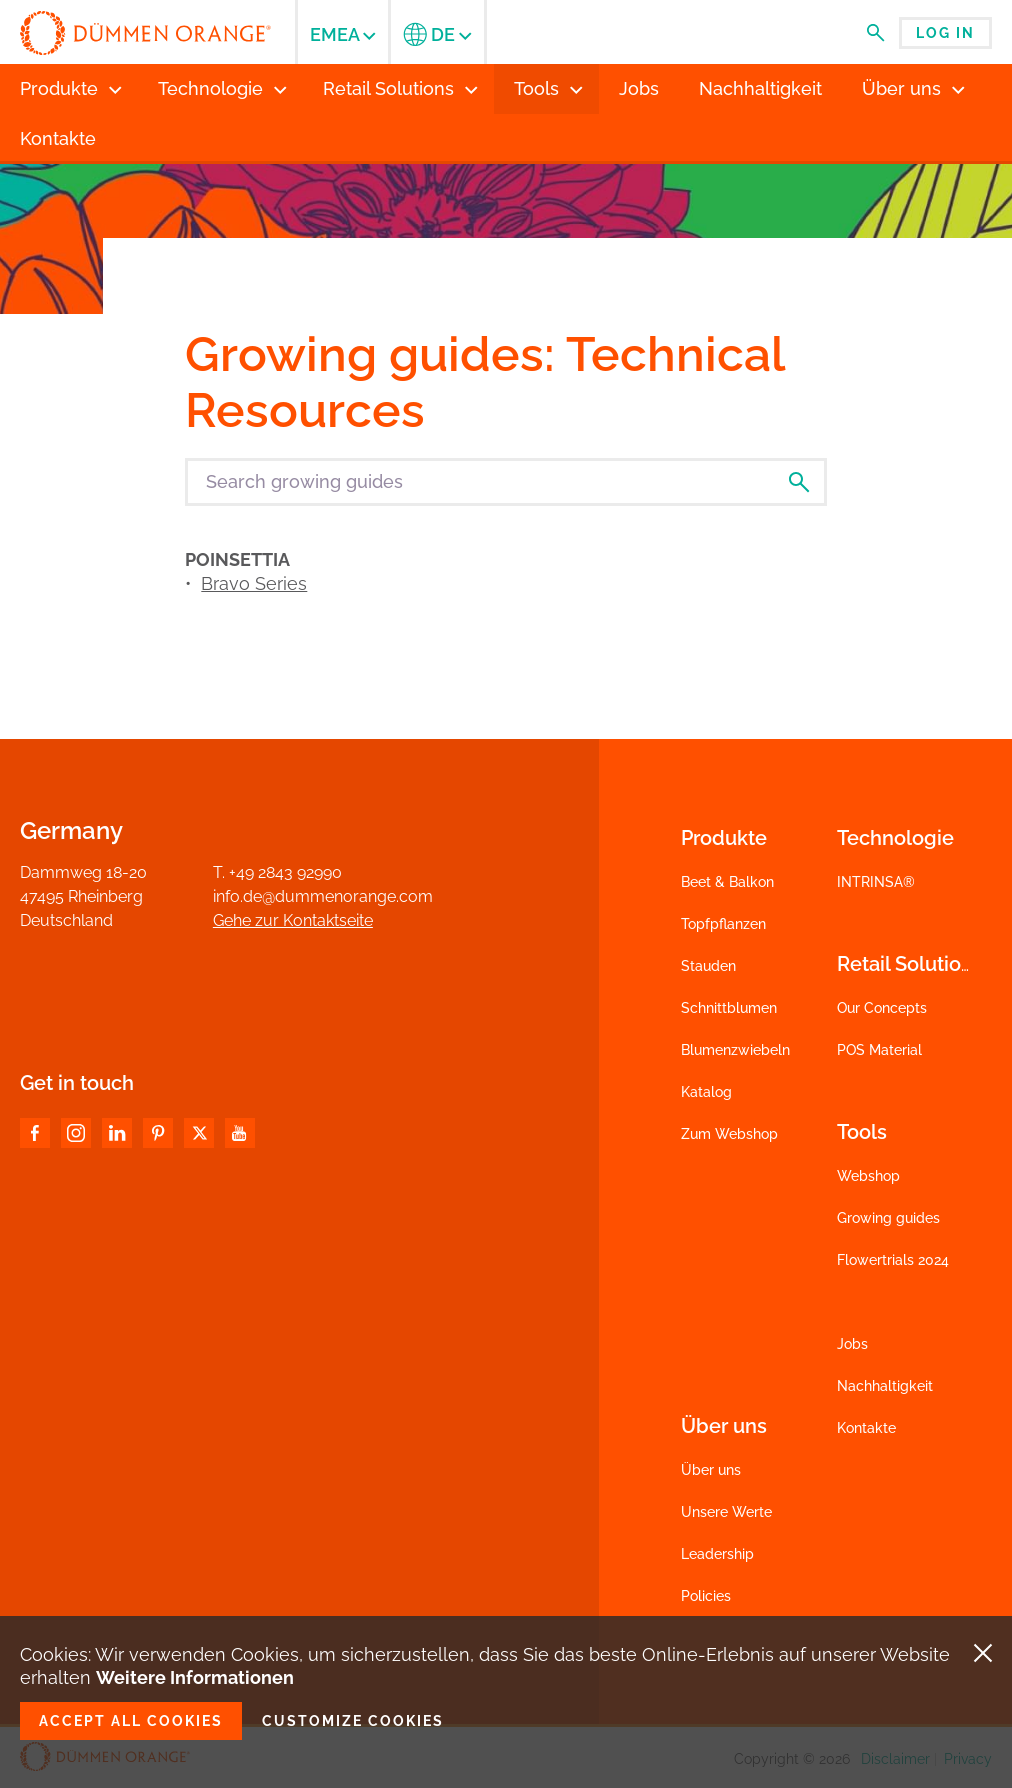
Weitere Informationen (195, 1677)
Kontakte (866, 1428)
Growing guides (888, 1218)
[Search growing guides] (505, 482)
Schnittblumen (729, 1008)
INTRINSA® (876, 882)
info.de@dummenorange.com (323, 896)
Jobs (852, 1344)
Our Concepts (882, 1008)
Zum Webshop (729, 1134)
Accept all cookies (131, 1721)
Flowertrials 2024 (893, 1260)
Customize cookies (353, 1721)
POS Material (879, 1050)
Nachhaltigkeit (885, 1386)
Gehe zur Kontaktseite (293, 920)
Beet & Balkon (727, 882)
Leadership (717, 1554)
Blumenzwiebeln (735, 1050)
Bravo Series (254, 583)
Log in (945, 33)
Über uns (711, 1470)
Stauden (708, 966)
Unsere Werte (726, 1512)
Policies (706, 1596)
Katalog (706, 1092)
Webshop (868, 1176)
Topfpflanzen (723, 924)
